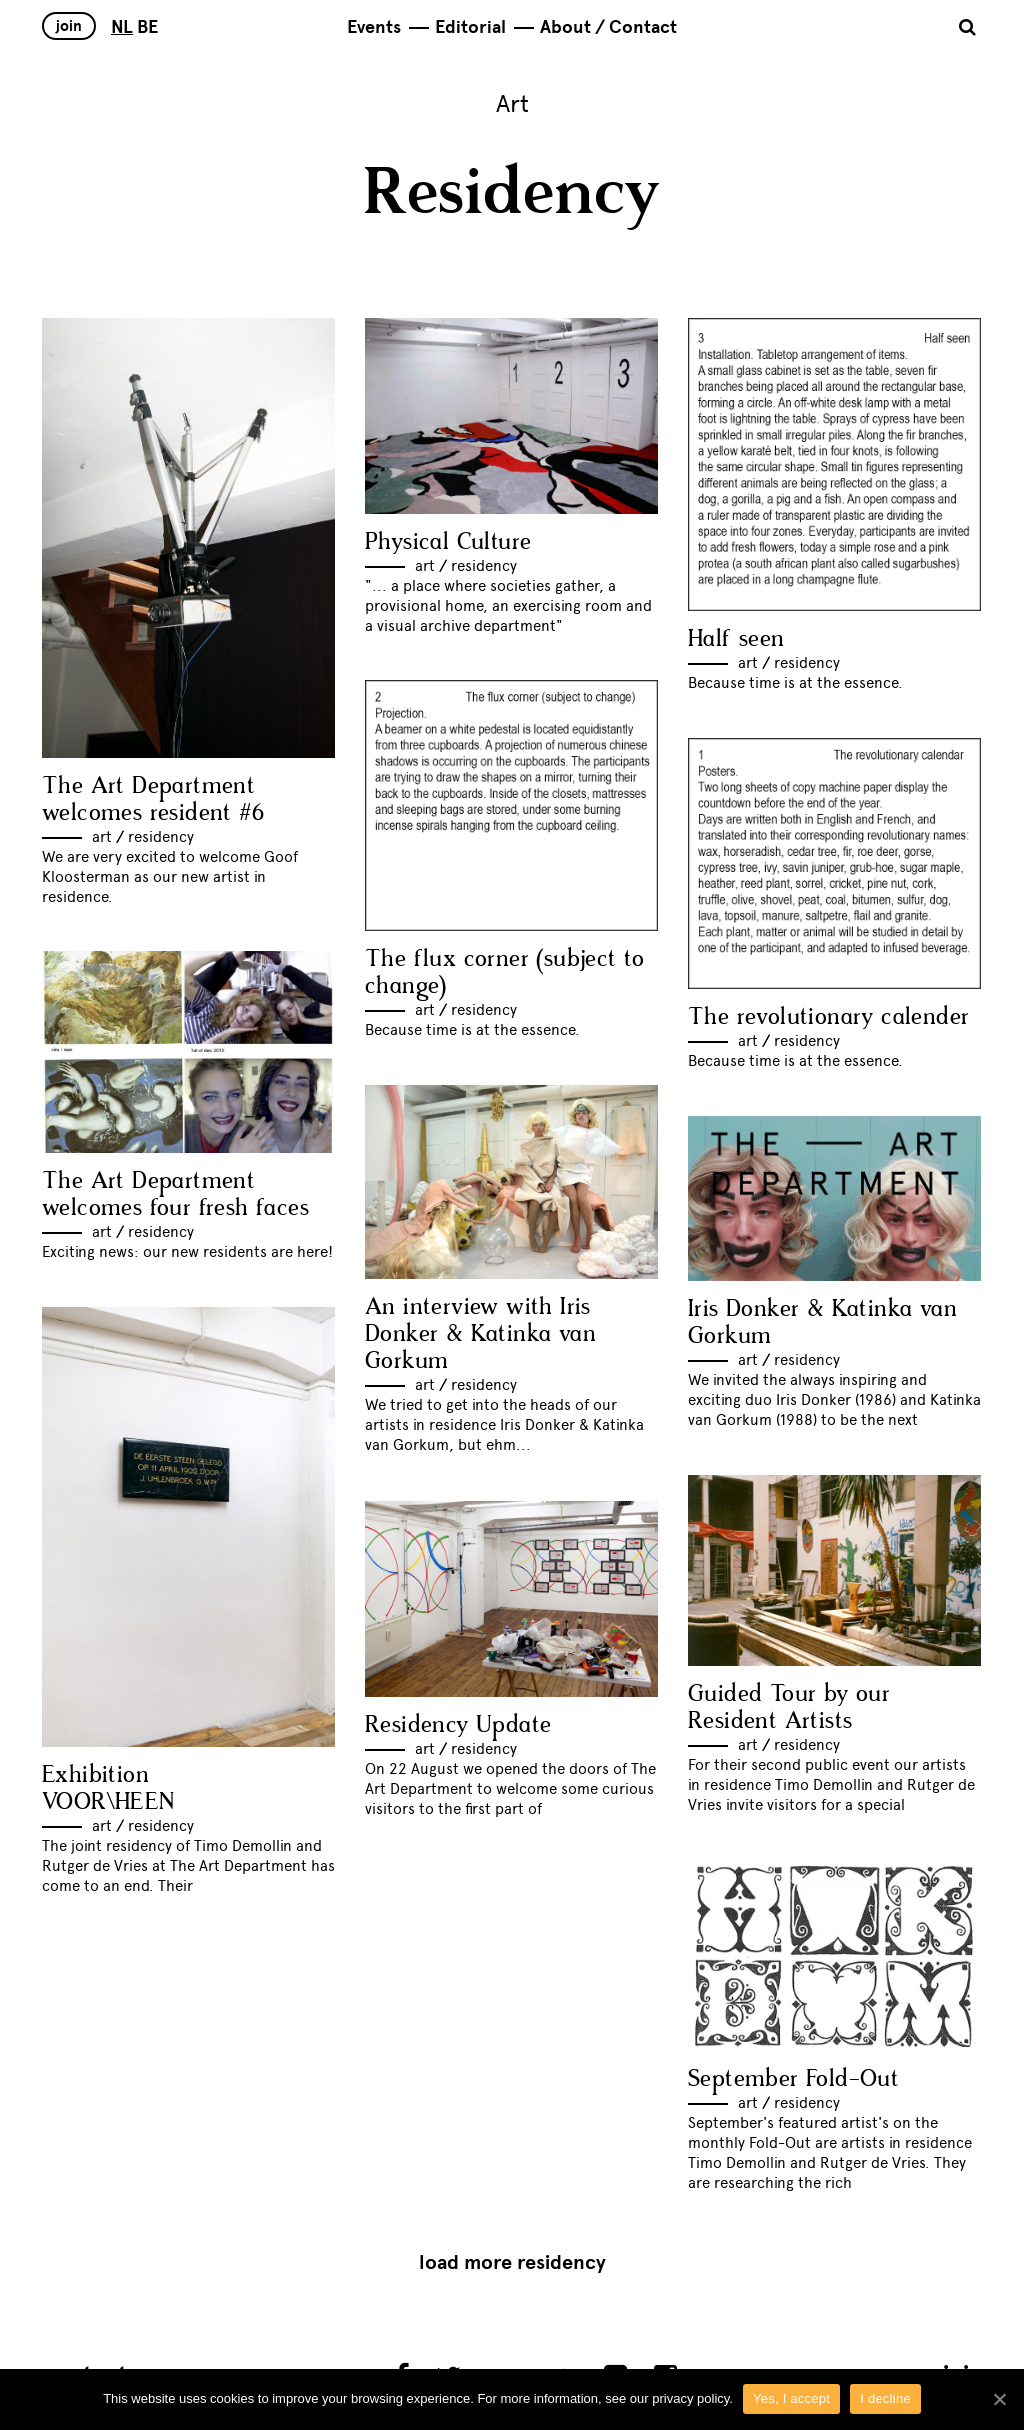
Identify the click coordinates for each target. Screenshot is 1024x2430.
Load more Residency (512, 2262)
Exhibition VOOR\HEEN (108, 1789)
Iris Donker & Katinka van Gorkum (822, 1323)
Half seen (736, 639)
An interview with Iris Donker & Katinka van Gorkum (480, 1334)
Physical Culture (448, 542)
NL (122, 27)
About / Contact (608, 27)
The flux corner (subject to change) (505, 973)
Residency (161, 837)
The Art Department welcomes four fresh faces (175, 1195)
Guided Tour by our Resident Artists (789, 1708)
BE (147, 27)
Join (69, 26)
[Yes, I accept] (999, 2399)
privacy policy (690, 2398)
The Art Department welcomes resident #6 (153, 800)
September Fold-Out (793, 2079)
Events (374, 27)
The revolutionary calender (828, 1017)
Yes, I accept (791, 2398)
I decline (885, 2398)
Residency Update (458, 1725)
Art (102, 837)
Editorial (470, 27)
